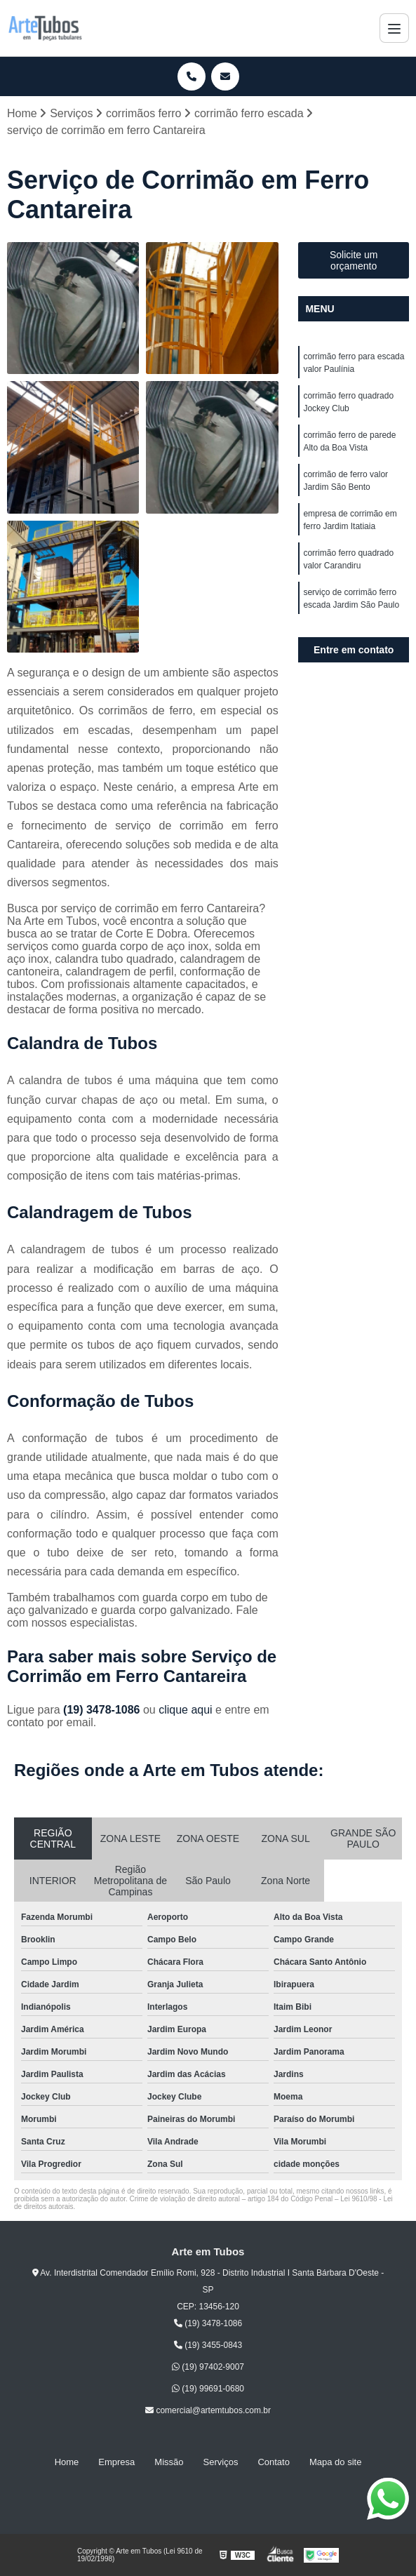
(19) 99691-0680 (208, 2389)
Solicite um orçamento (353, 260)
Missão (168, 2462)
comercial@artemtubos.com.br (208, 2411)
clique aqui (186, 1710)
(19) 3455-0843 (208, 2345)
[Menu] (394, 28)
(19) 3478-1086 (103, 1710)
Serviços (221, 2462)
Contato (273, 2462)
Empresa (116, 2462)
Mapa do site (335, 2462)
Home (67, 2462)
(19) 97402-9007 (208, 2367)
